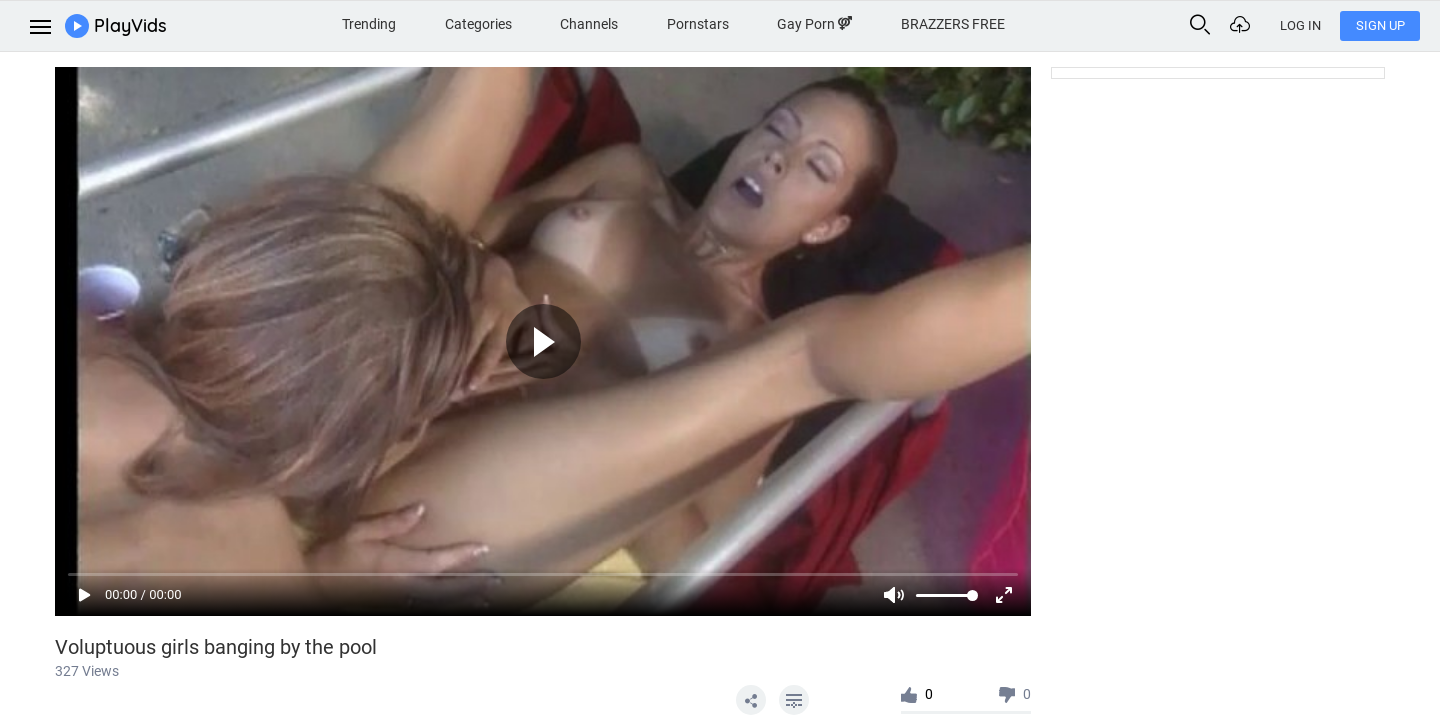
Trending (369, 24)
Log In (1300, 25)
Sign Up (1380, 25)
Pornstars (698, 24)
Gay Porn (814, 24)
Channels (589, 24)
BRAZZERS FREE (953, 24)
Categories (478, 24)
